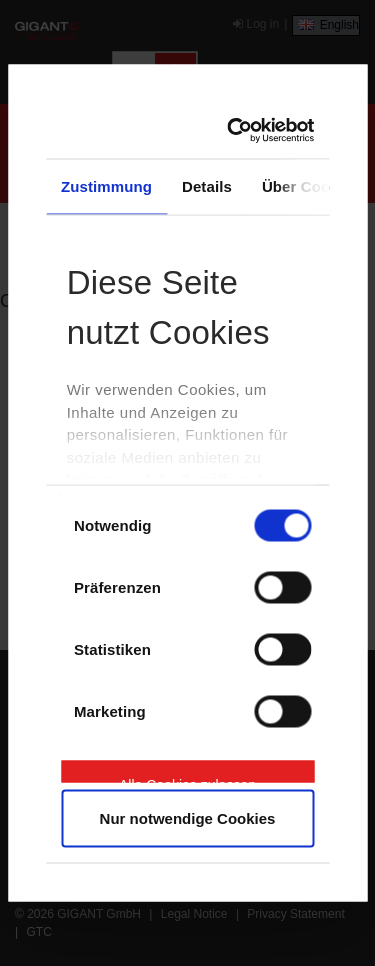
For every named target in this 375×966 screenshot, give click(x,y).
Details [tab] (207, 185)
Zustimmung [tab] (106, 185)
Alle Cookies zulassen (187, 779)
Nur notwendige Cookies (188, 818)
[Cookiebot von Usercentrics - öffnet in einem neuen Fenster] (240, 131)
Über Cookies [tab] (311, 185)
